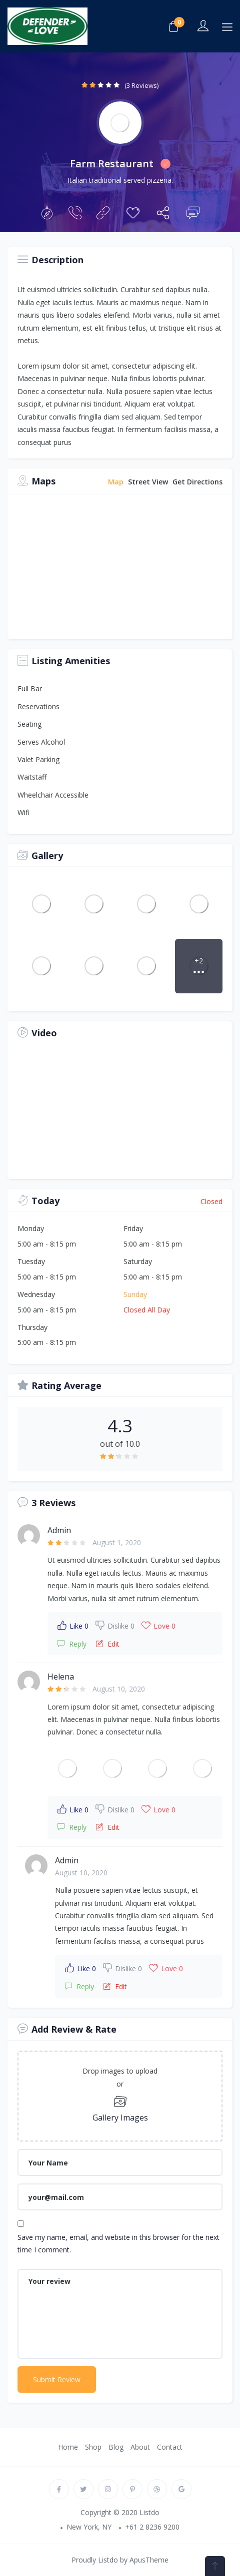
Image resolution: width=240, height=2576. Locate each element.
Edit (108, 1644)
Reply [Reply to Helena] (72, 1827)
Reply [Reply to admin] (72, 1644)
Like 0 (73, 1625)
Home (68, 2447)
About (140, 2447)
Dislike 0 (115, 1625)
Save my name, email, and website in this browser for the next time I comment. (119, 2243)
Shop (93, 2447)
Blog (116, 2447)
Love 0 (159, 1625)
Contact (169, 2447)
